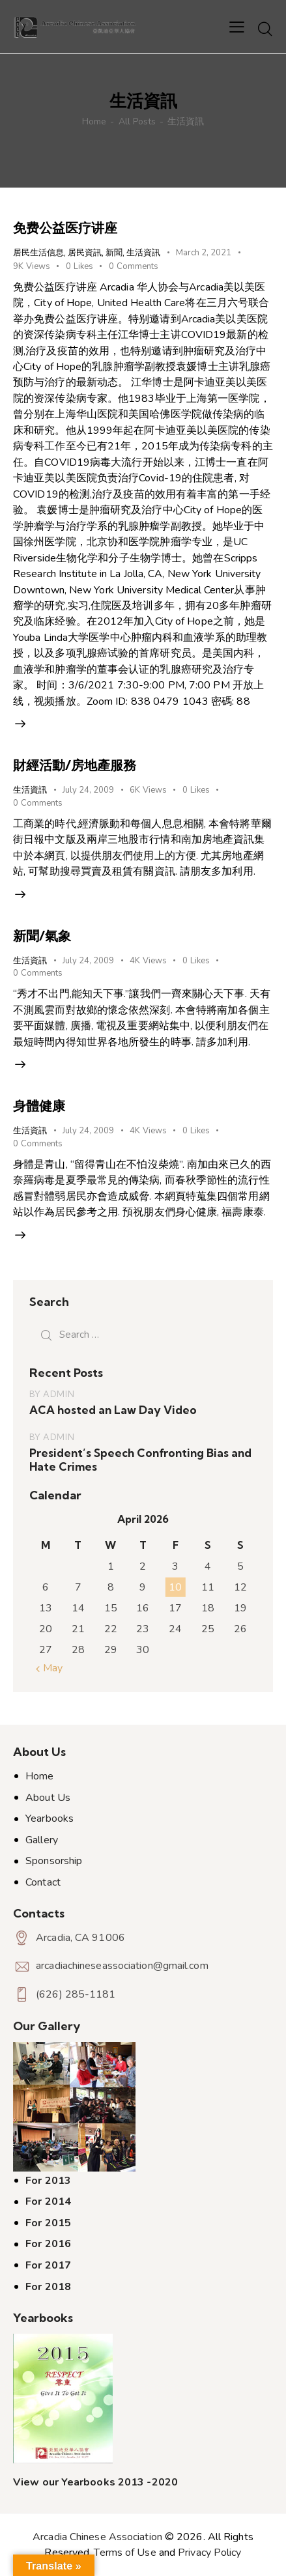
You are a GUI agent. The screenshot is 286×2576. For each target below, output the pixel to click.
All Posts (137, 121)
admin (58, 1394)
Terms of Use (125, 2552)
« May (49, 1668)
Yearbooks (49, 1818)
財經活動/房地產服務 (74, 765)
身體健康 (39, 1105)
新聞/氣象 (42, 935)
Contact (43, 1882)
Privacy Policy (209, 2552)
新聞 (114, 252)
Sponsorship (53, 1861)
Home (94, 121)
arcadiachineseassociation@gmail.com (122, 1966)
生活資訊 (143, 252)
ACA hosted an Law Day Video (113, 1410)
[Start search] (265, 29)
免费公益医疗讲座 (65, 227)
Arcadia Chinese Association (97, 2537)
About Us (47, 1797)
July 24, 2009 (88, 790)
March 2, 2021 (203, 253)
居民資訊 (85, 252)
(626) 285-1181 (75, 1994)
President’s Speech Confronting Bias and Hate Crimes (140, 1459)
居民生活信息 (38, 252)
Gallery (41, 1840)
